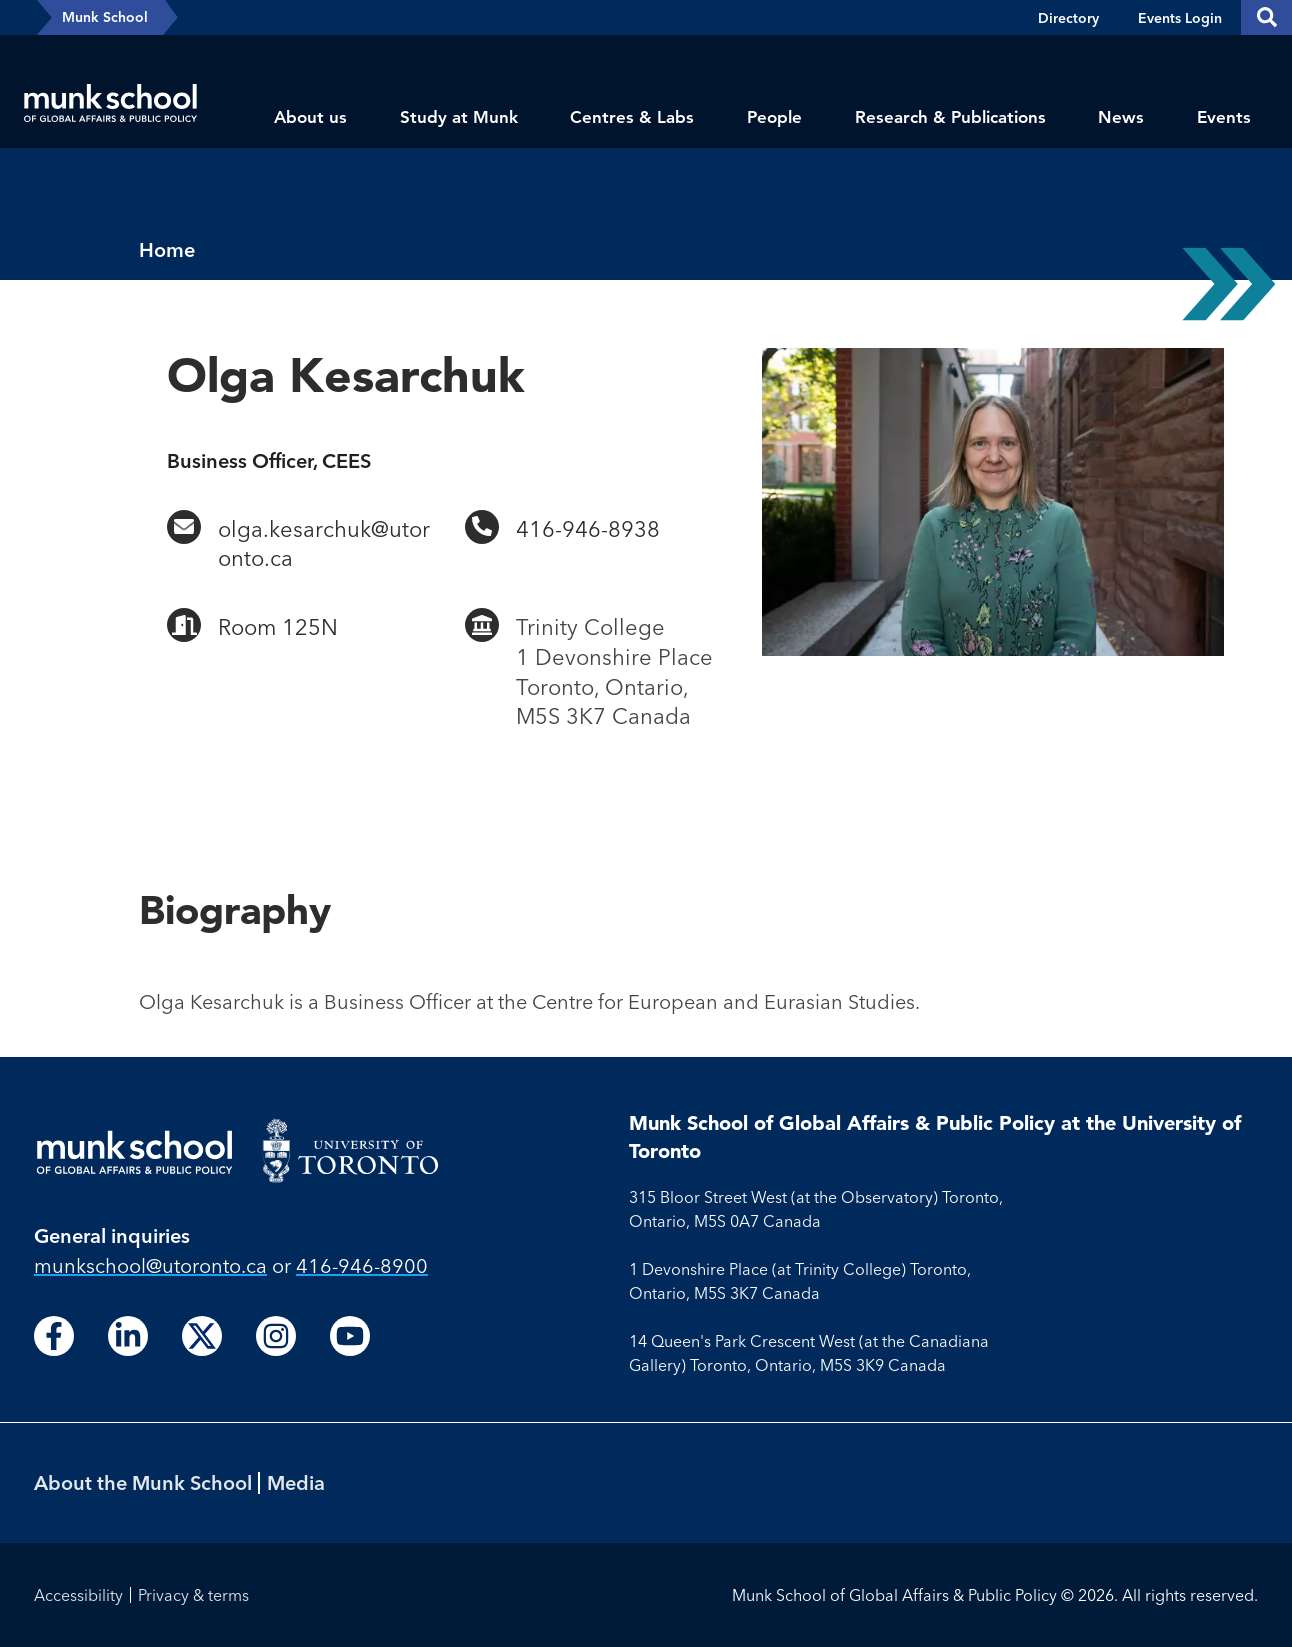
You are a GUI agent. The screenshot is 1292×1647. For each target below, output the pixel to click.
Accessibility (78, 1595)
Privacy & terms (193, 1595)
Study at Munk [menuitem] (459, 117)
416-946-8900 (362, 1265)
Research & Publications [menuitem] (950, 117)
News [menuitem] (1121, 117)
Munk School (105, 17)
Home (167, 249)
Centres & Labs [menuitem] (632, 117)
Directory (1068, 18)
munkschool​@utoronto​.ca (150, 1265)
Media (296, 1482)
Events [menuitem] (1224, 117)
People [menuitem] (774, 117)
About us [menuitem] (310, 117)
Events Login (1180, 18)
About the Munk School (143, 1482)
